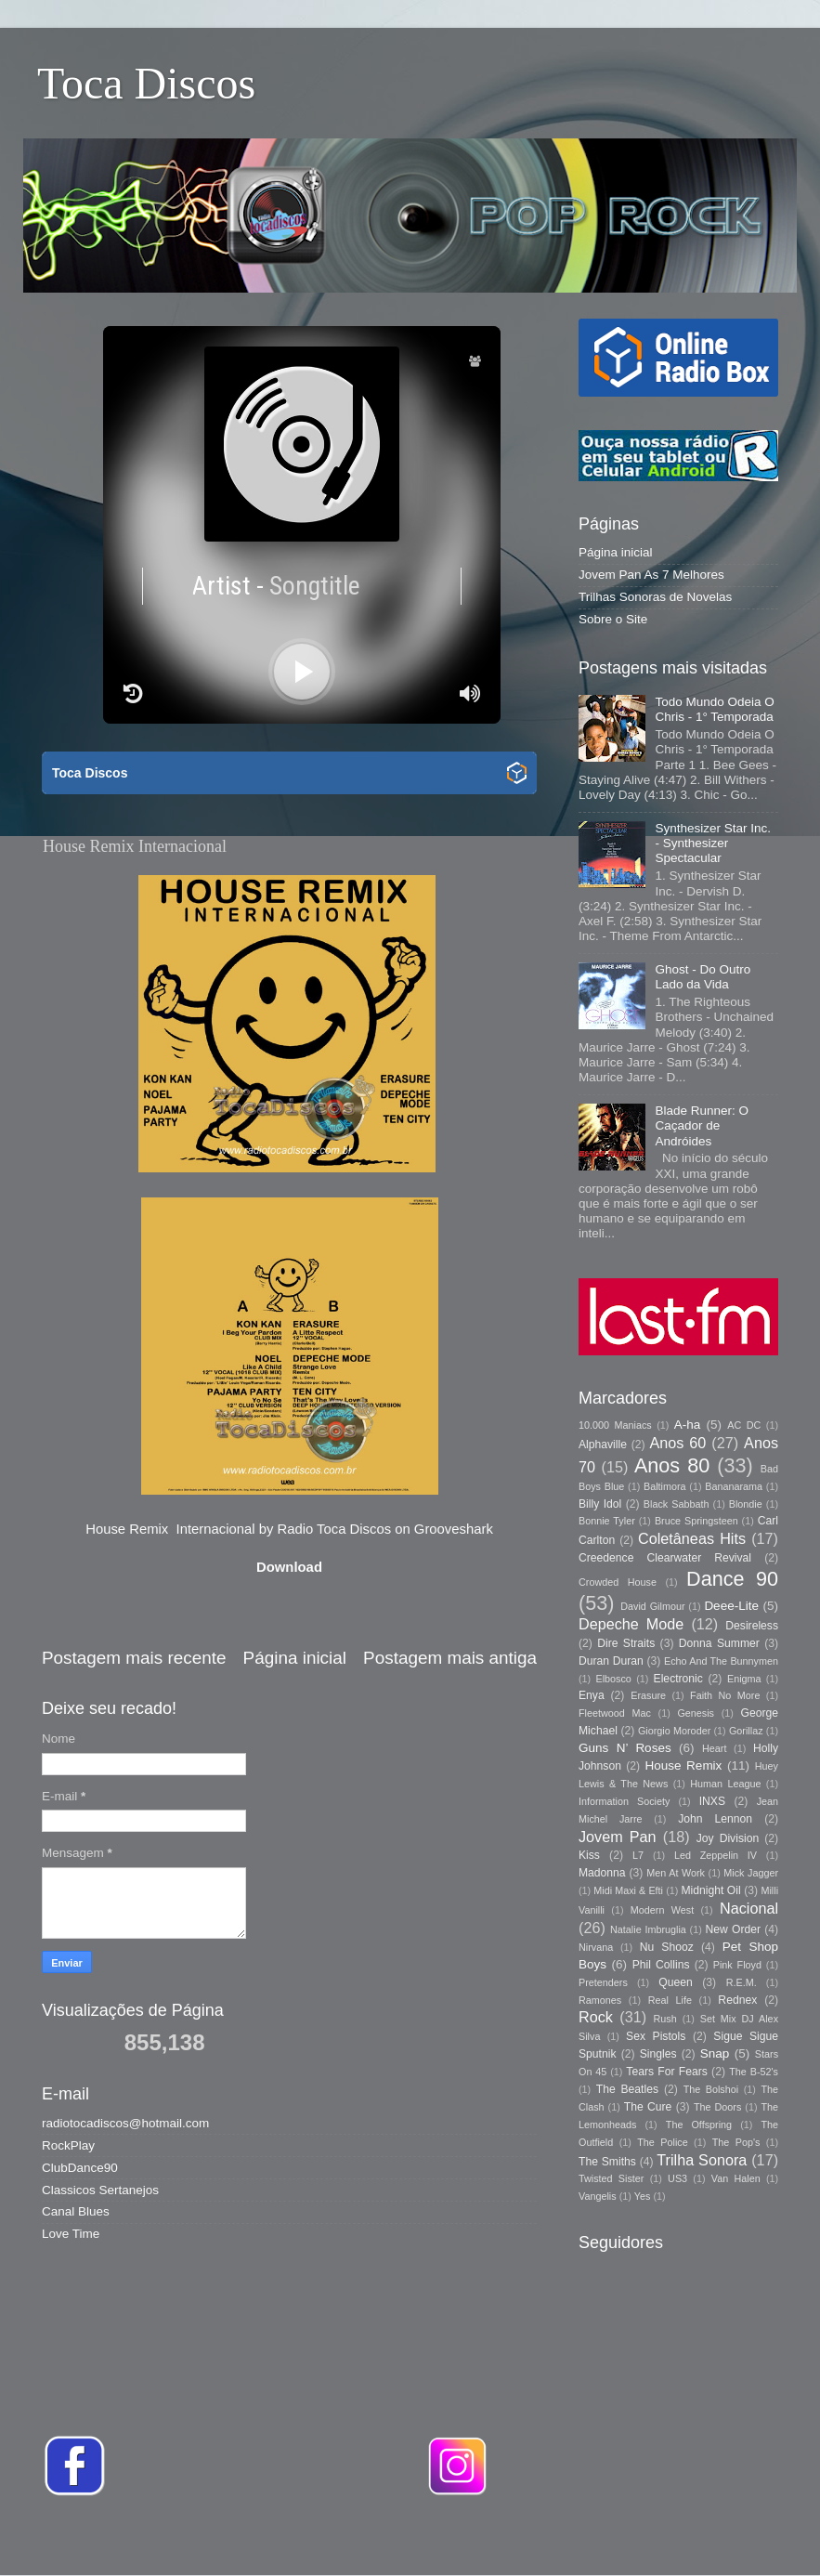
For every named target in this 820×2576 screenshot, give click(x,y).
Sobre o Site (613, 619)
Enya (592, 1695)
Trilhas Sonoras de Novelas (655, 597)
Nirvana (596, 1947)
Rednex (737, 2000)
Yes (642, 2196)
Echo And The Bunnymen (721, 1661)
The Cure (648, 2106)
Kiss (589, 1855)
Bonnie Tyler (607, 1520)
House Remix (683, 1765)
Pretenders (603, 1982)
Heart (714, 1748)
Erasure (648, 1695)
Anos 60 (678, 1442)
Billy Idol (600, 1503)
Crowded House (618, 1582)
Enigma (744, 1678)
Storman (539, 2538)
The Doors (717, 2106)
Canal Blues (76, 2211)
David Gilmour (652, 1606)
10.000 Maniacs (615, 1425)
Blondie (745, 1504)
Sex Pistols (655, 2036)
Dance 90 (732, 1578)
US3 (677, 2178)
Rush (665, 2018)
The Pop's (736, 2142)
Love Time (70, 2234)
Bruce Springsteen (696, 1520)
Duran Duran (611, 1660)
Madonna (602, 1872)
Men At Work (675, 1872)
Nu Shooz (667, 1947)
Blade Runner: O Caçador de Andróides (701, 1125)
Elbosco (613, 1678)
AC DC (744, 1425)
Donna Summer (719, 1643)
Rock (596, 2016)
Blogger (671, 2538)
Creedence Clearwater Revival (665, 1557)
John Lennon (715, 1818)
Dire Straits (626, 1643)
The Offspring (699, 2124)
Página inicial (294, 1657)
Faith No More (725, 1695)
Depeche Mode (631, 1623)
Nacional (749, 1908)
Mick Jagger (750, 1872)
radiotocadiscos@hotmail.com (125, 2123)
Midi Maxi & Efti (628, 1890)
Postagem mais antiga (450, 1657)
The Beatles (627, 2089)
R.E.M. (741, 1982)
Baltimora (665, 1486)
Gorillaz (746, 1730)
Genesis (695, 1713)
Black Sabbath (676, 1504)
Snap (715, 2053)
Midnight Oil (710, 1890)
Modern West (662, 1910)
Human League (725, 1783)
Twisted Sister (611, 2178)
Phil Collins (661, 1964)
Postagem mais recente (134, 1657)
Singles (658, 2053)
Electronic (678, 1678)
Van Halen (736, 2178)
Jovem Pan (618, 1836)
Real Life (670, 2000)
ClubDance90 (80, 2168)
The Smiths (607, 2161)
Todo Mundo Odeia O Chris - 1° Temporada (714, 709)
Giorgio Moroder (674, 1730)
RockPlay (68, 2145)
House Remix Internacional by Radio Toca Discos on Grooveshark (289, 1529)
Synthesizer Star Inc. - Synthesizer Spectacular (713, 843)
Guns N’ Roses (625, 1748)
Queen (675, 1982)
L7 (638, 1855)
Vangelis (598, 2196)
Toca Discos (146, 83)
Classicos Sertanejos (100, 2190)
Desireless (751, 1625)
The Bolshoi (711, 2089)
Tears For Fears (666, 2071)
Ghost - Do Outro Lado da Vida (702, 976)
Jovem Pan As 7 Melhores (651, 575)
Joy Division (727, 1838)
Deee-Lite (731, 1606)
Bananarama (733, 1486)
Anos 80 (671, 1465)
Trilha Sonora (702, 2159)
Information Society (624, 1801)
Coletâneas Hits (692, 1538)
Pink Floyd (737, 1964)
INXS (712, 1801)
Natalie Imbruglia (648, 1929)
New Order (733, 1929)
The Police (662, 2142)
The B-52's (753, 2071)
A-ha (687, 1425)
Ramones (600, 2000)
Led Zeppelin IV (715, 1855)
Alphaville (603, 1444)
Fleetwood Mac (615, 1713)
